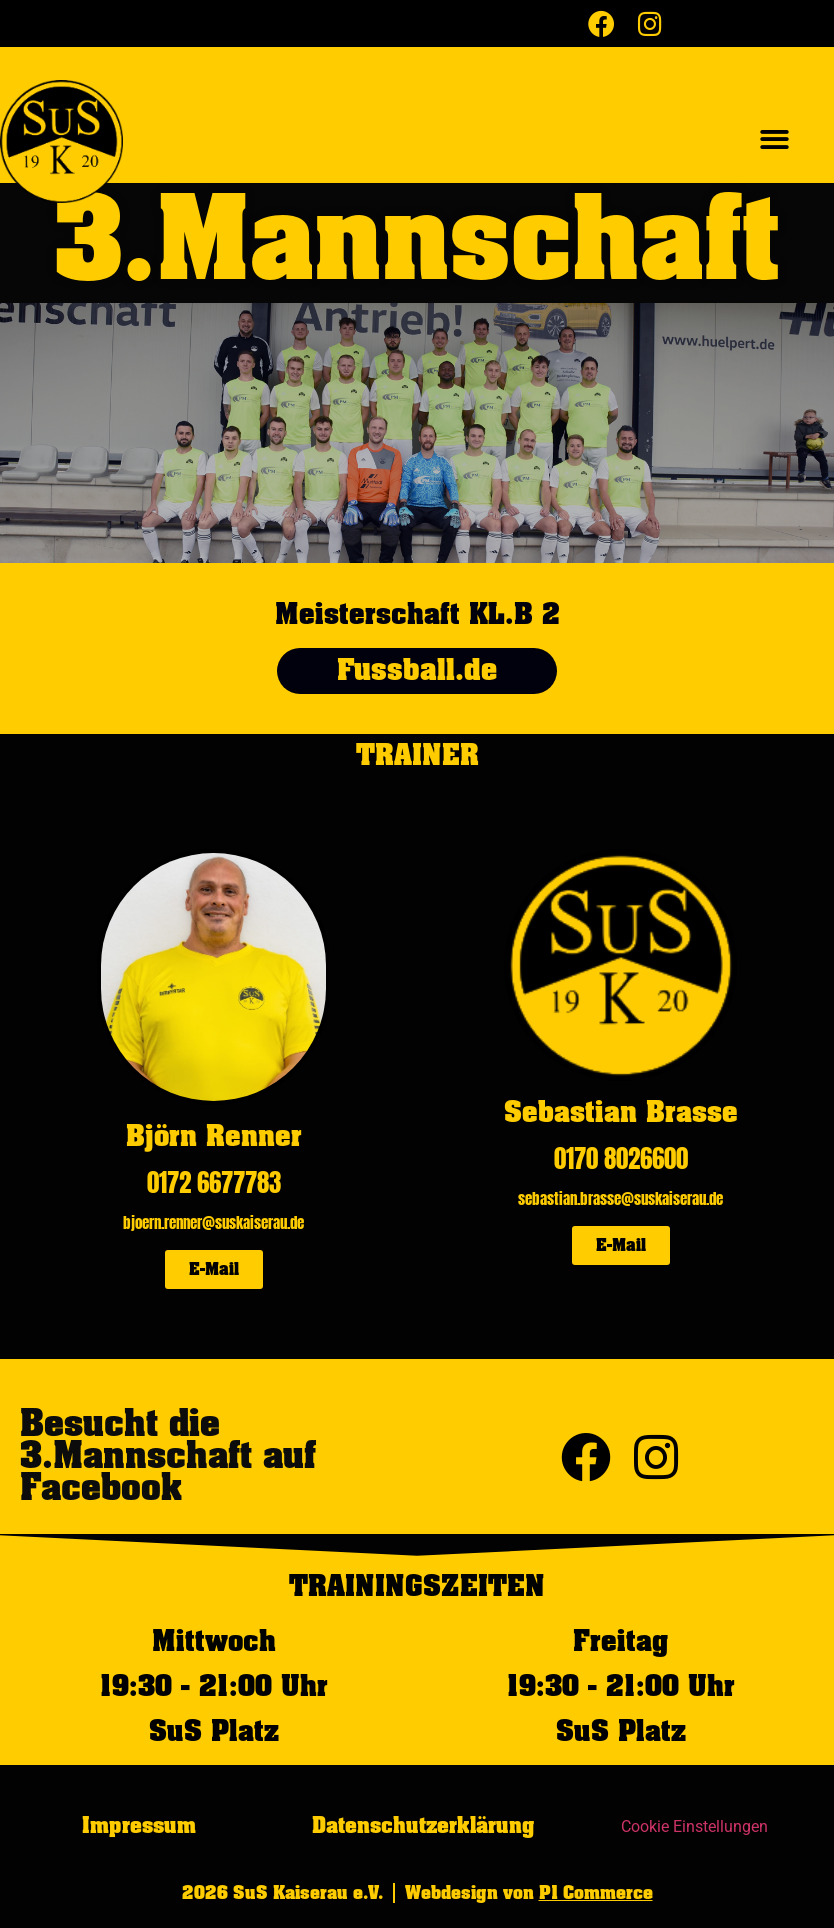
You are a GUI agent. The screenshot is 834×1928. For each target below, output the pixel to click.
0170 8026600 (621, 1158)
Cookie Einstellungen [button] (694, 1826)
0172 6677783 (214, 1182)
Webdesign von (529, 1893)
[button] (775, 139)
